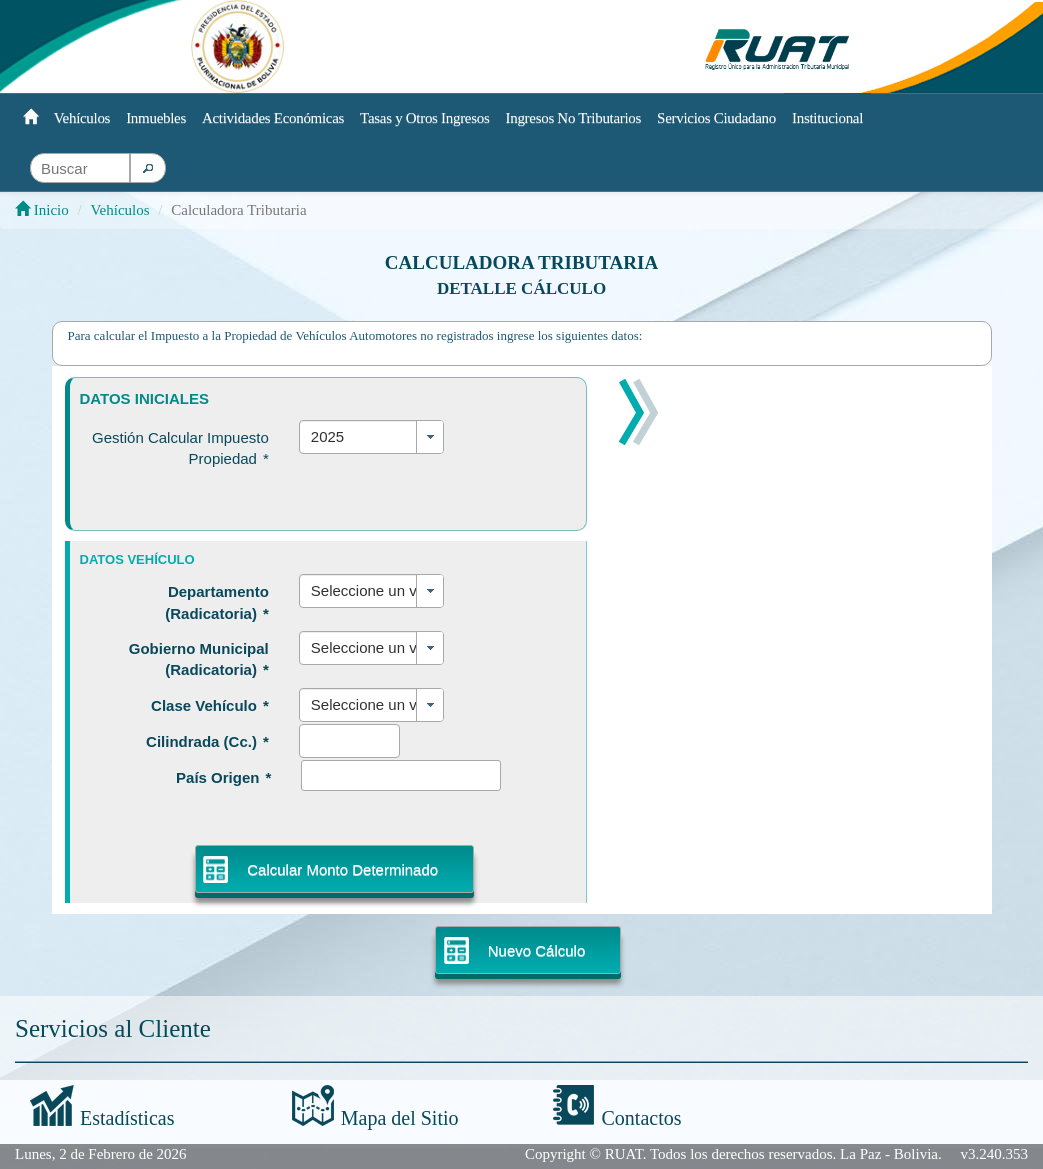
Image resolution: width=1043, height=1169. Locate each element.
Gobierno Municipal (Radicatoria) (199, 659)
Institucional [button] (827, 118)
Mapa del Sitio (400, 1118)
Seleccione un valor (368, 590)
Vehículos (82, 118)
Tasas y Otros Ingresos (424, 118)
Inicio (42, 210)
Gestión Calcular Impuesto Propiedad (180, 448)
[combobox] (371, 437)
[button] (148, 168)
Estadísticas (127, 1118)
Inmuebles (156, 118)
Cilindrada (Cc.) (207, 741)
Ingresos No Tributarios (574, 118)
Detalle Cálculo (521, 288)
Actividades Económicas (273, 118)
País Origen (223, 777)
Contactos (642, 1118)
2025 (327, 436)
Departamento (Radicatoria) (217, 602)
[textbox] (80, 168)
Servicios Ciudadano (716, 118)
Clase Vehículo (210, 705)
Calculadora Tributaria (521, 262)
